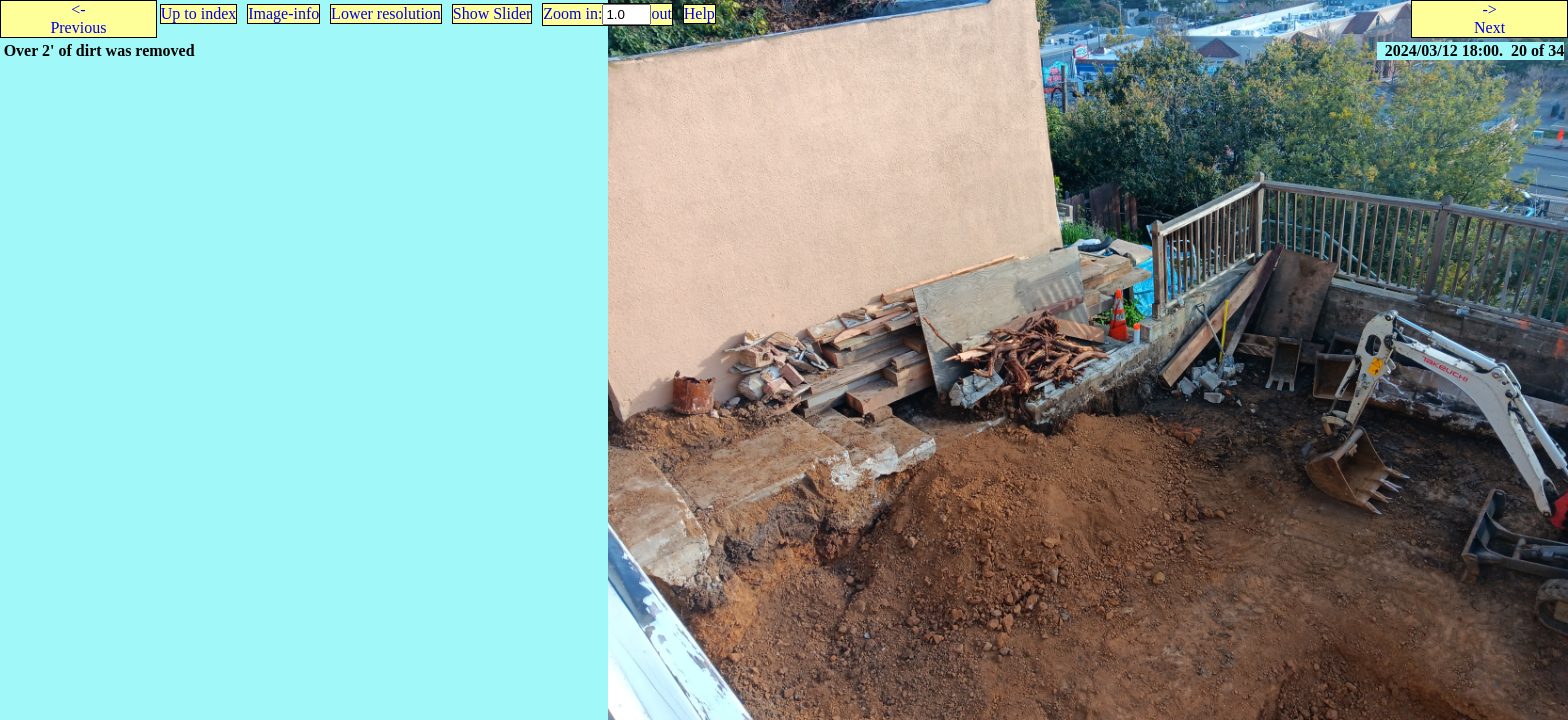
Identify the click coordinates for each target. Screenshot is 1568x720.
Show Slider (492, 13)
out (661, 13)
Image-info (283, 13)
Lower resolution (386, 13)
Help (699, 13)
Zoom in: (572, 13)
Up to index (199, 13)
